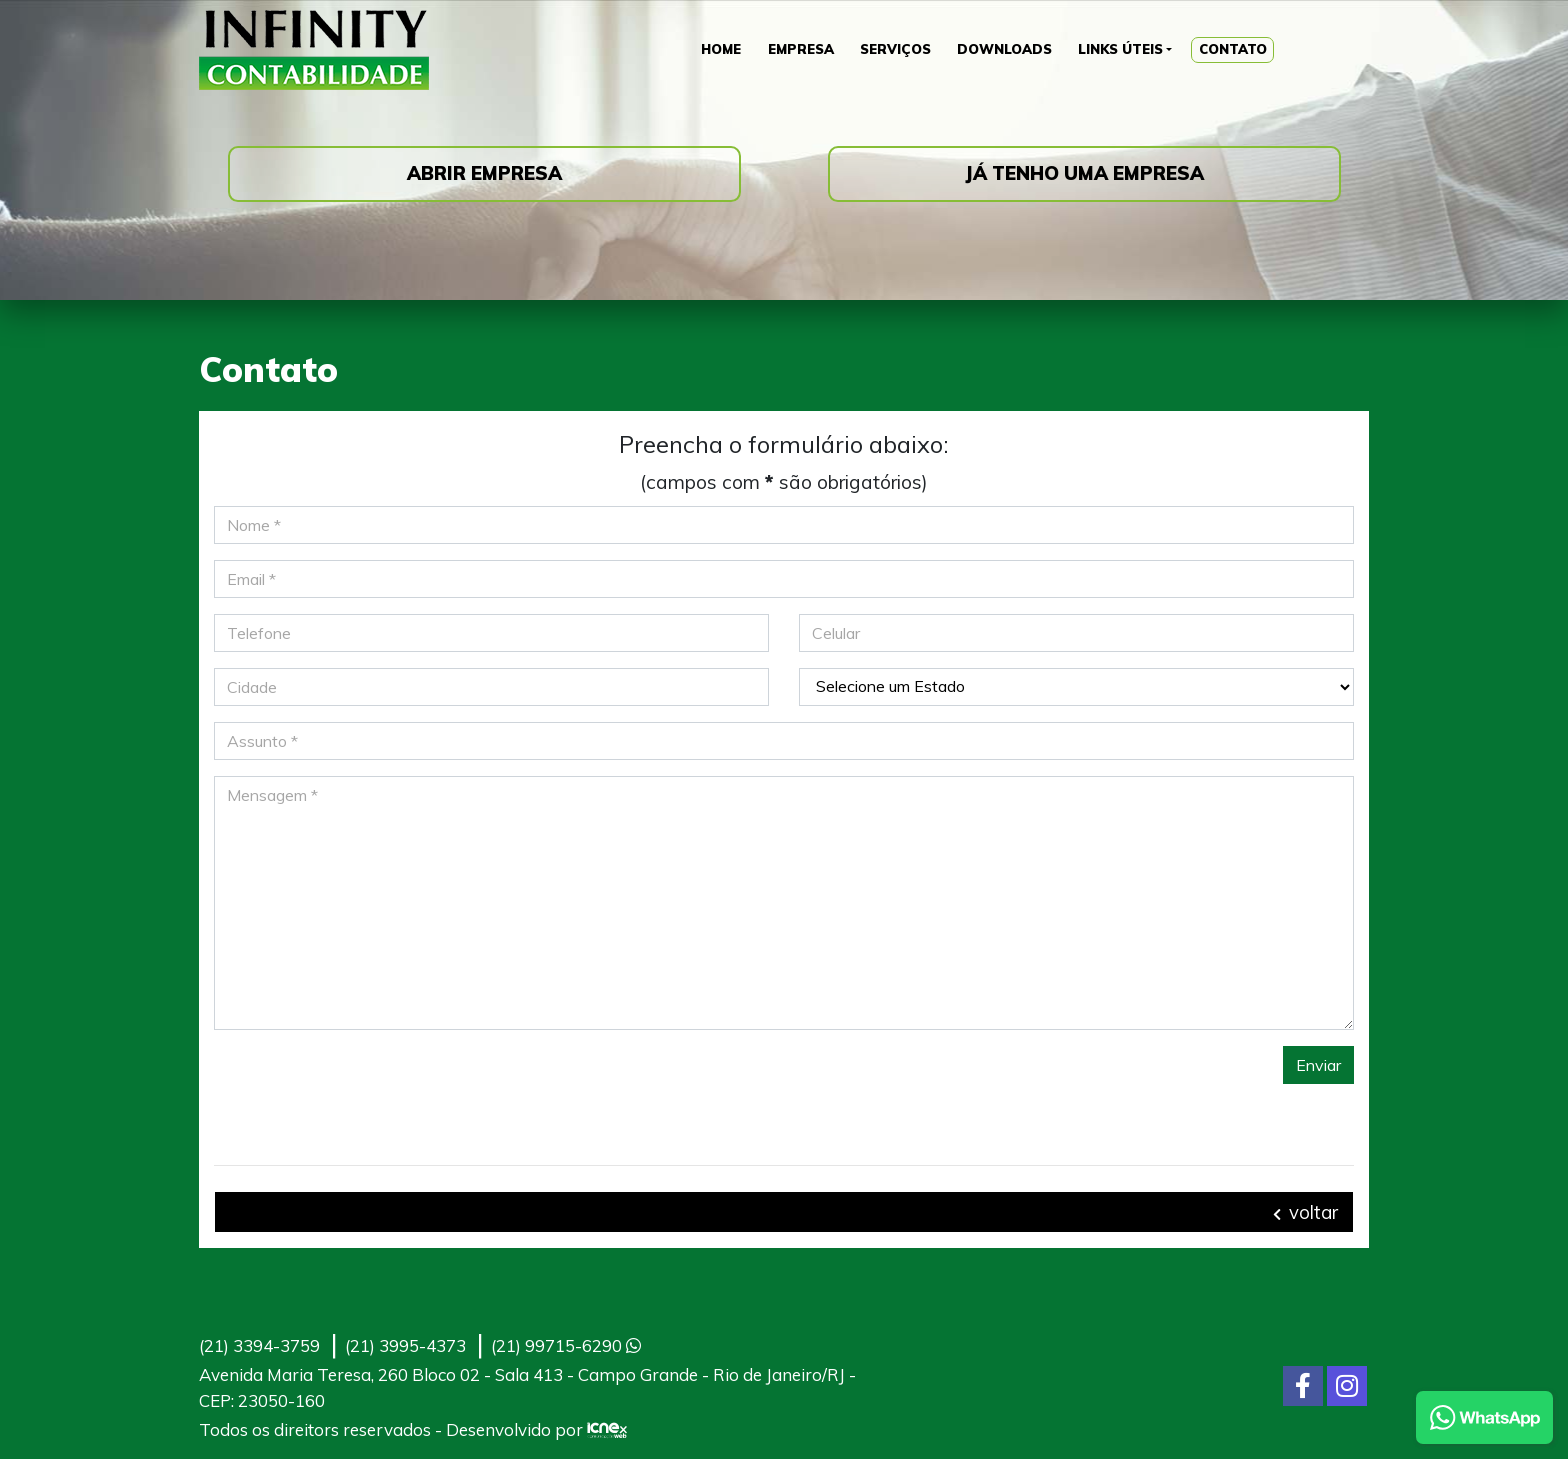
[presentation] (366, 1085)
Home (713, 49)
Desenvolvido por (536, 1429)
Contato (1241, 49)
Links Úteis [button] (1124, 49)
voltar (1305, 1212)
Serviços (895, 49)
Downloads (1006, 49)
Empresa (797, 49)
